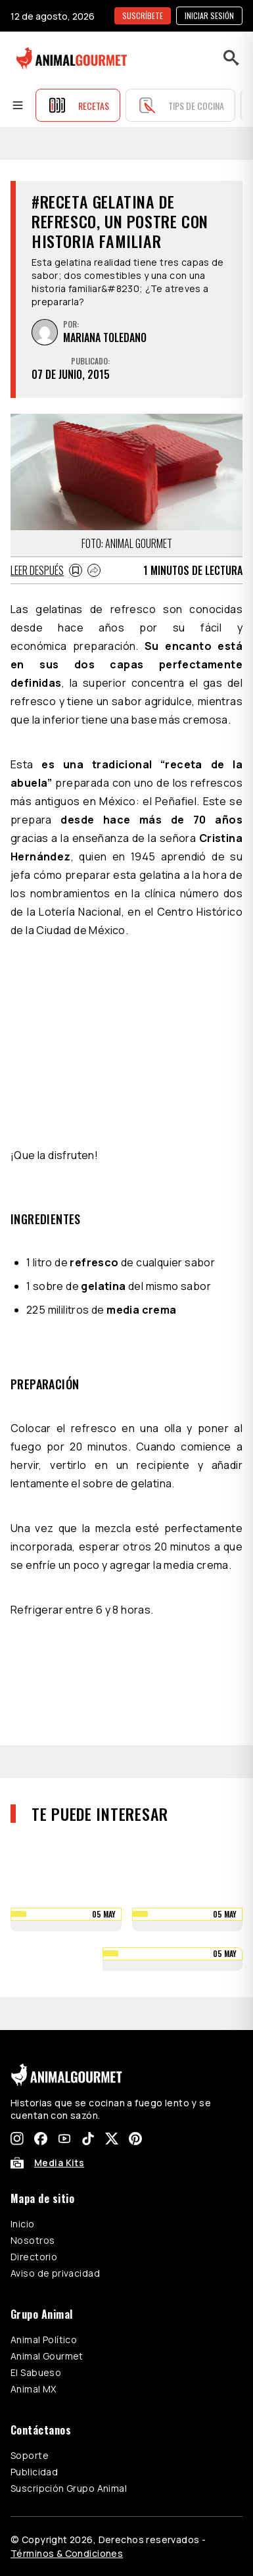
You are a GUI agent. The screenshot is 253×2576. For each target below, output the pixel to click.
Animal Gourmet (47, 2356)
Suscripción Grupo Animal (69, 2488)
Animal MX (34, 2389)
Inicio (23, 2223)
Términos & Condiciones (67, 2553)
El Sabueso (36, 2372)
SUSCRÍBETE (142, 15)
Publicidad (34, 2471)
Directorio (34, 2256)
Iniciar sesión (209, 15)
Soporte (30, 2455)
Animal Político (44, 2339)
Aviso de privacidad (55, 2273)
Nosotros (33, 2240)
